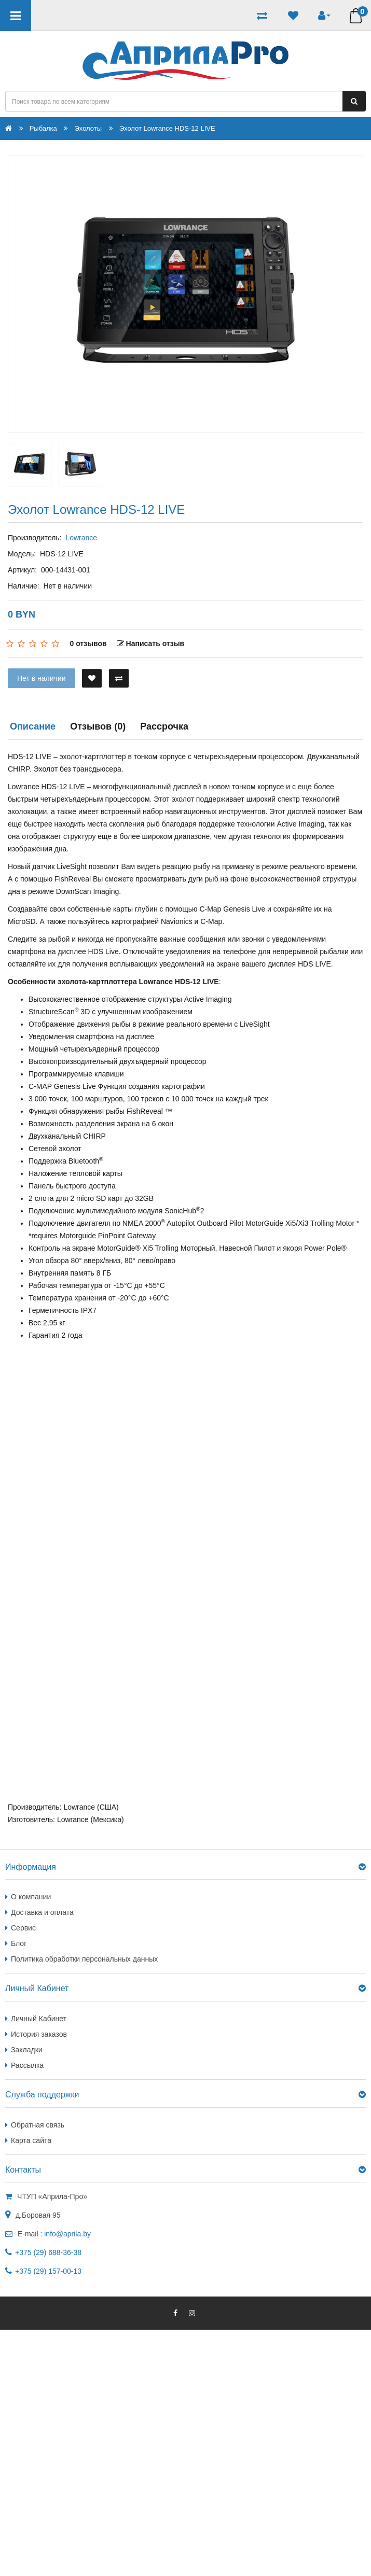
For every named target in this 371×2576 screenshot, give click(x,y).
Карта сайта (31, 2140)
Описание (33, 726)
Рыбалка (43, 128)
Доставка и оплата (42, 1912)
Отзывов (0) (98, 726)
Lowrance (81, 538)
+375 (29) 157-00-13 (48, 2271)
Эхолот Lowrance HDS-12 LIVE (167, 128)
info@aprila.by (67, 2234)
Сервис (23, 1928)
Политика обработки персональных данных (84, 1959)
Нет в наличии (41, 678)
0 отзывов (88, 643)
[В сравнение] (119, 678)
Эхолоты (88, 128)
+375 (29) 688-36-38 (48, 2252)
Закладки (27, 2050)
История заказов (39, 2034)
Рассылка (27, 2065)
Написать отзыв (151, 643)
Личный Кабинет (38, 2018)
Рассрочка (164, 726)
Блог (18, 1943)
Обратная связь (37, 2125)
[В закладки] (92, 678)
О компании (31, 1897)
